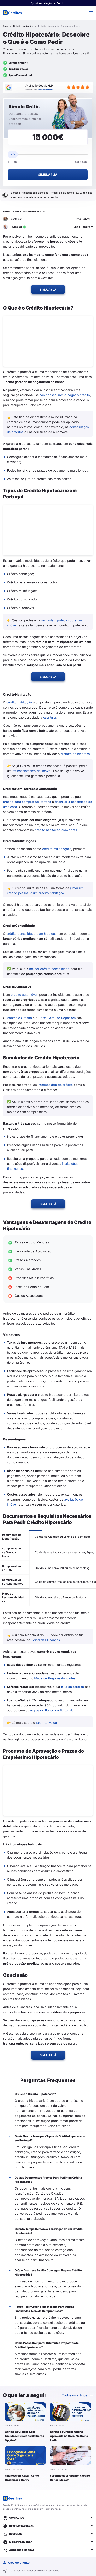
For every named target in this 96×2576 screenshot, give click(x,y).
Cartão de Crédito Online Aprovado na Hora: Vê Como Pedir (69, 2436)
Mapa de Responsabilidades (54, 1678)
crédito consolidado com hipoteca (31, 933)
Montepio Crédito (19, 1018)
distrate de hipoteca (75, 754)
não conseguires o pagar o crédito (64, 395)
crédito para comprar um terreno (27, 802)
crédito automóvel (24, 995)
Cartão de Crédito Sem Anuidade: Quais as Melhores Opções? (24, 2436)
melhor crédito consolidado (49, 969)
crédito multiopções (56, 849)
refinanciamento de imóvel (31, 771)
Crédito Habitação (23, 26)
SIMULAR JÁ (47, 175)
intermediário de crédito (55, 1085)
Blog (5, 26)
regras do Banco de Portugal (51, 1710)
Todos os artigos (77, 2395)
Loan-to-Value (46, 1723)
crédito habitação (19, 702)
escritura (49, 717)
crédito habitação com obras (56, 830)
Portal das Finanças (45, 1640)
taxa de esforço (72, 1687)
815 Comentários (46, 89)
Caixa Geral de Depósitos (57, 1018)
